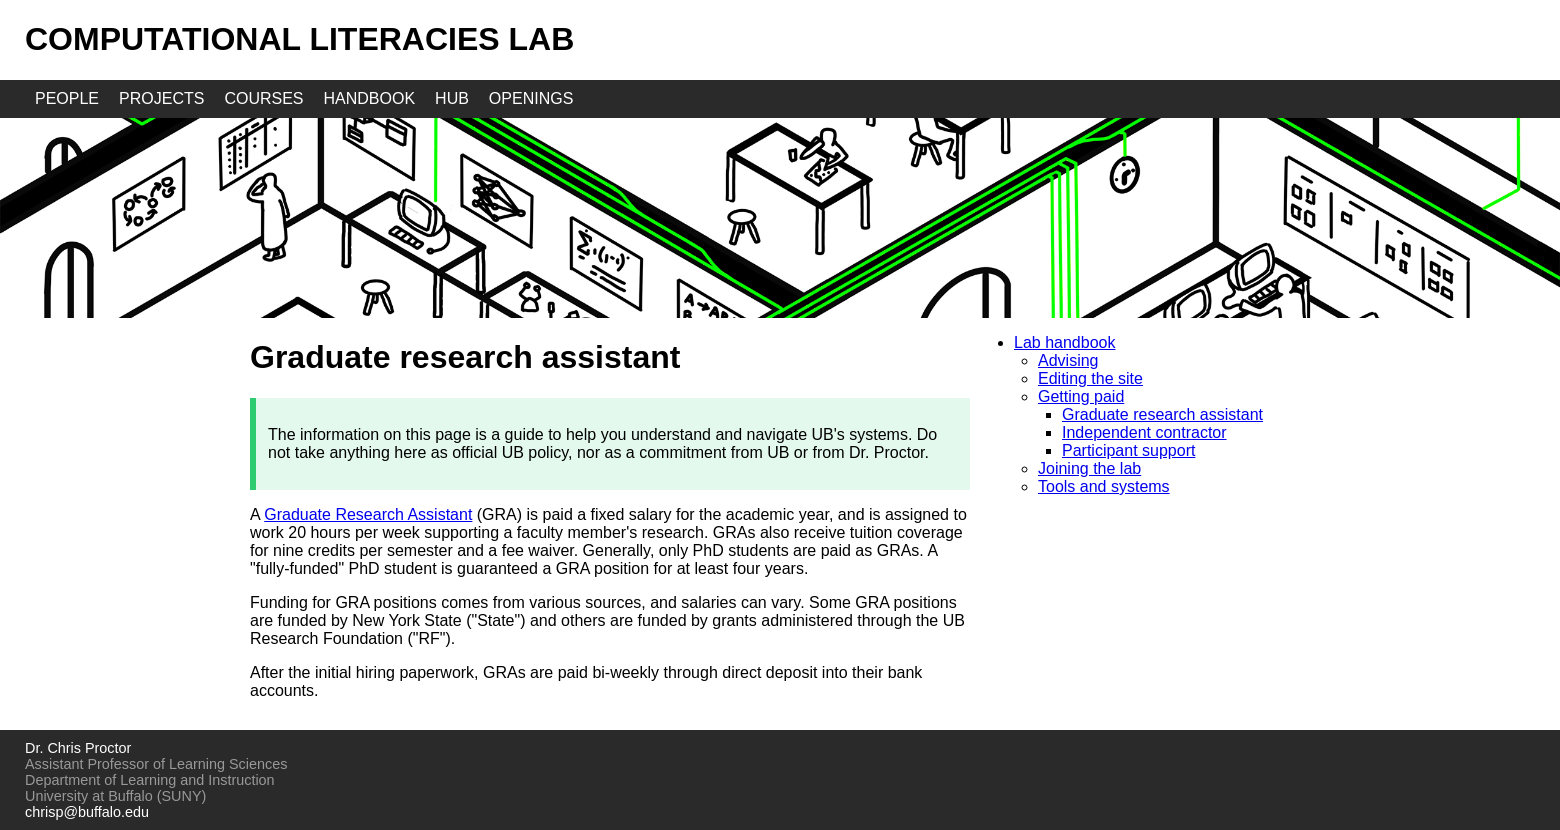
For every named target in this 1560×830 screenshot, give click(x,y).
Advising (1068, 360)
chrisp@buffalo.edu (87, 812)
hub (452, 98)
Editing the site (1090, 378)
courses (263, 98)
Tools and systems (1104, 486)
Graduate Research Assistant (368, 514)
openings (531, 98)
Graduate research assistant (1162, 414)
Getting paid (1081, 396)
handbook (370, 98)
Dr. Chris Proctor (78, 748)
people (67, 98)
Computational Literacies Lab (299, 39)
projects (161, 98)
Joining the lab (1089, 468)
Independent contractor (1144, 432)
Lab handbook (1064, 342)
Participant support (1128, 450)
